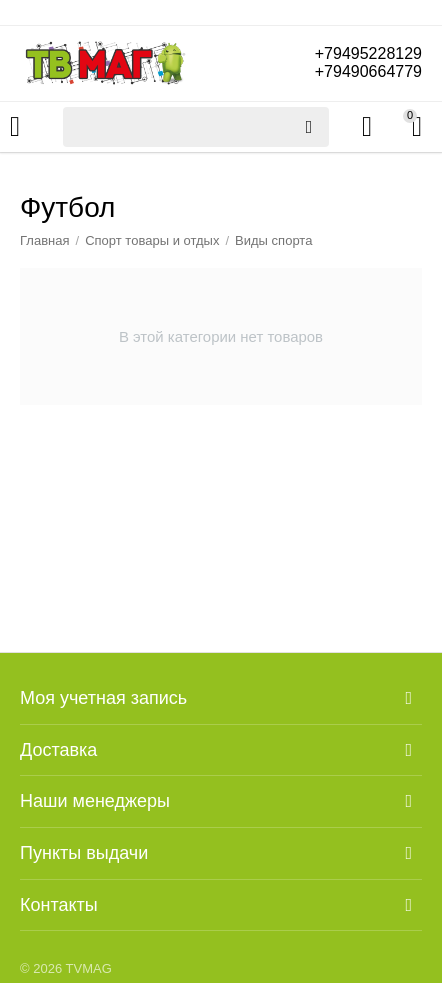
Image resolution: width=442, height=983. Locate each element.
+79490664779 (368, 71)
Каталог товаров (15, 127)
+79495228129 (368, 53)
